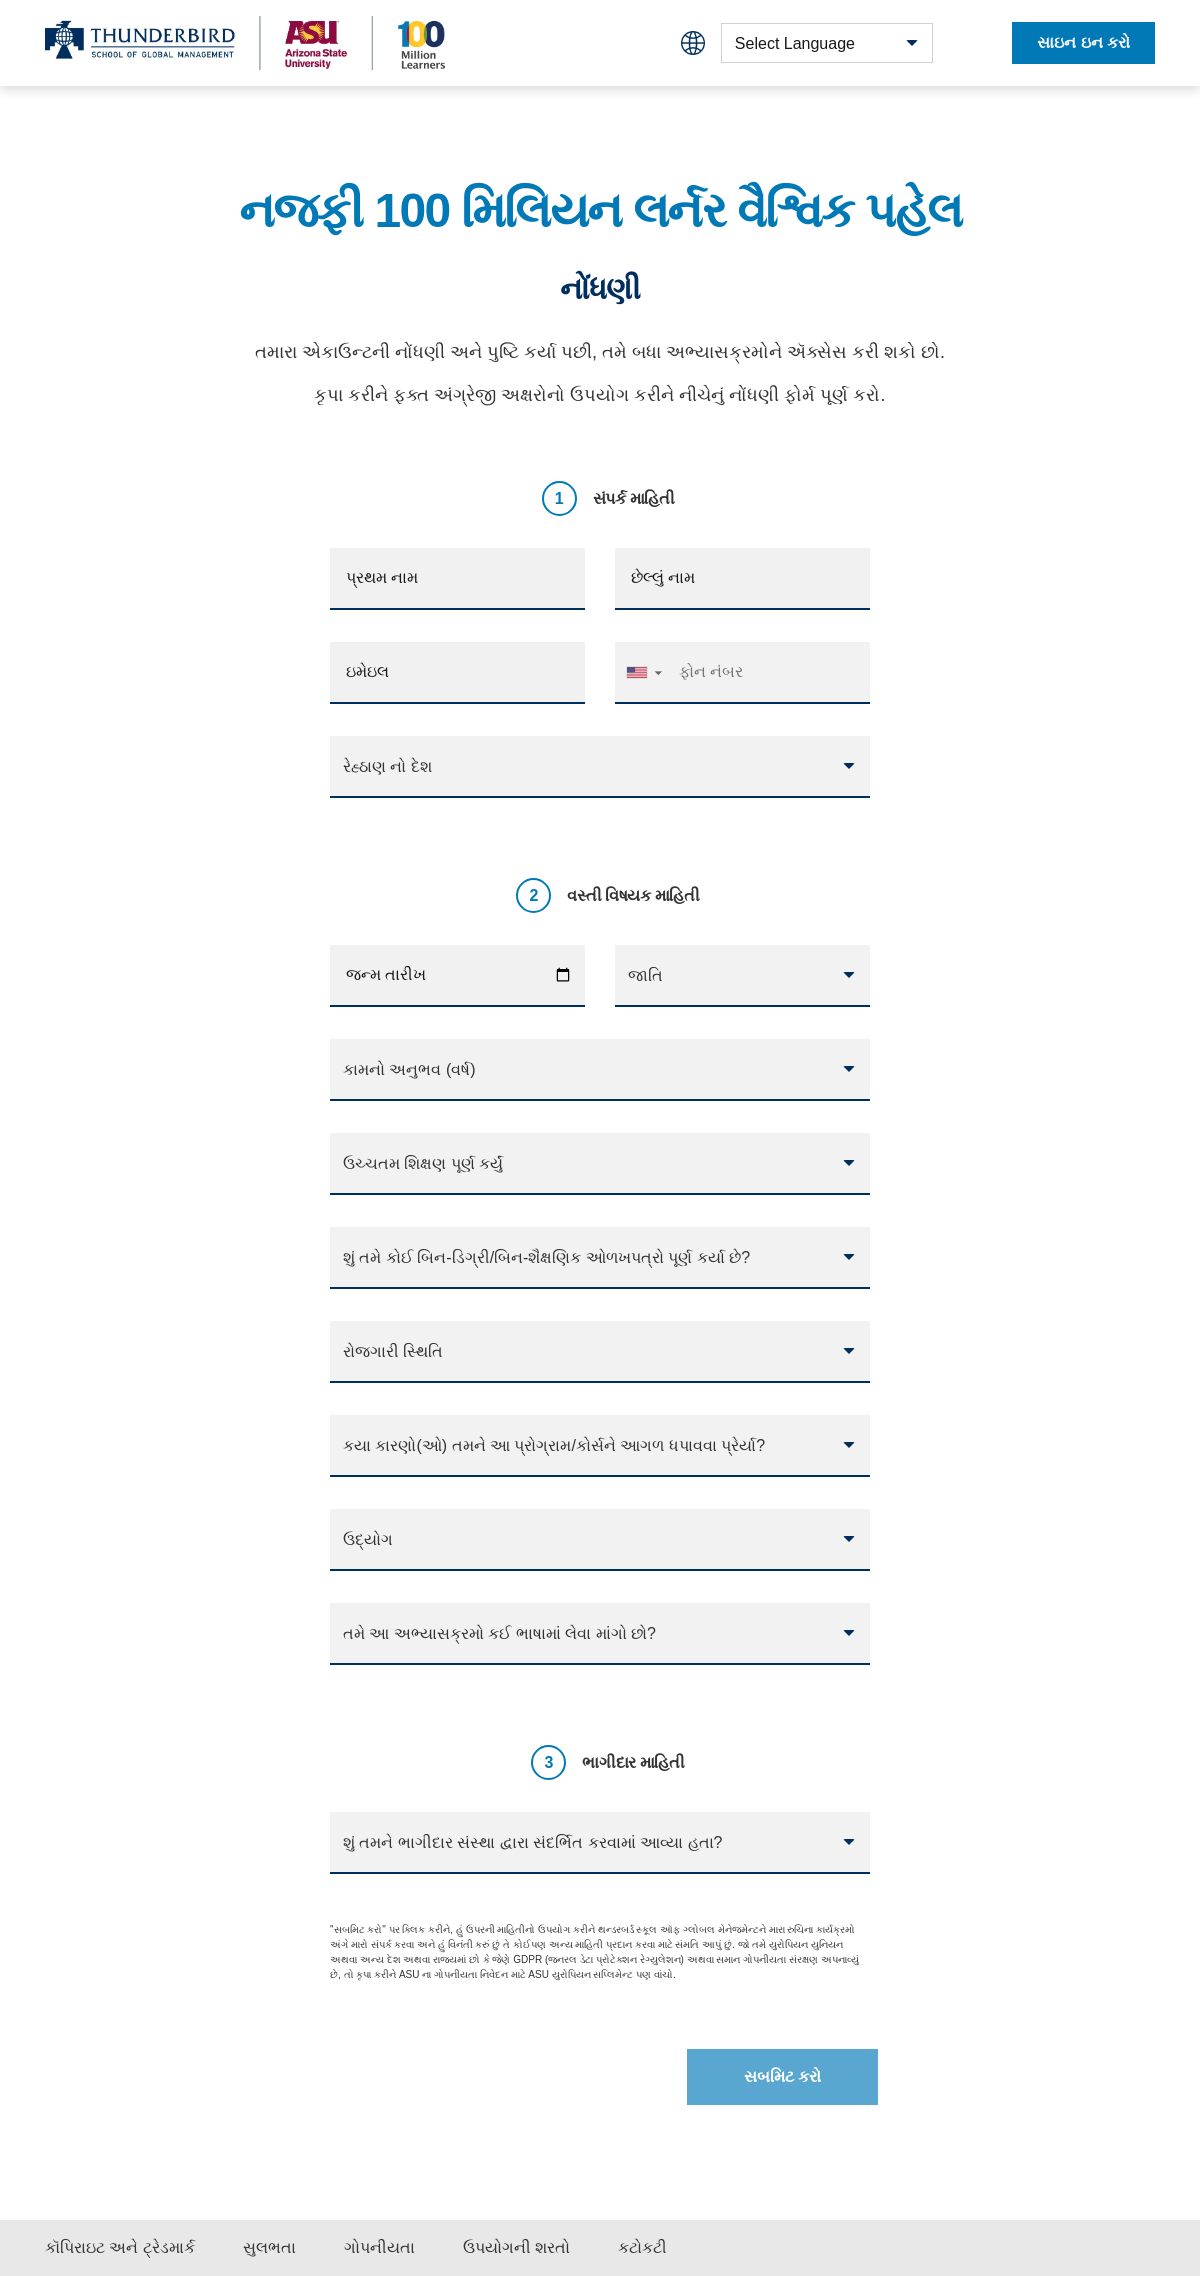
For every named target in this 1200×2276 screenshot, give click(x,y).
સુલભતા (269, 2247)
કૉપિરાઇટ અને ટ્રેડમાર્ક (120, 2247)
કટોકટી (642, 2247)
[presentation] (475, 2069)
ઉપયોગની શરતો (516, 2247)
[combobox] (827, 43)
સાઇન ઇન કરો (1083, 42)
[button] (643, 672)
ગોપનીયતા (379, 2247)
